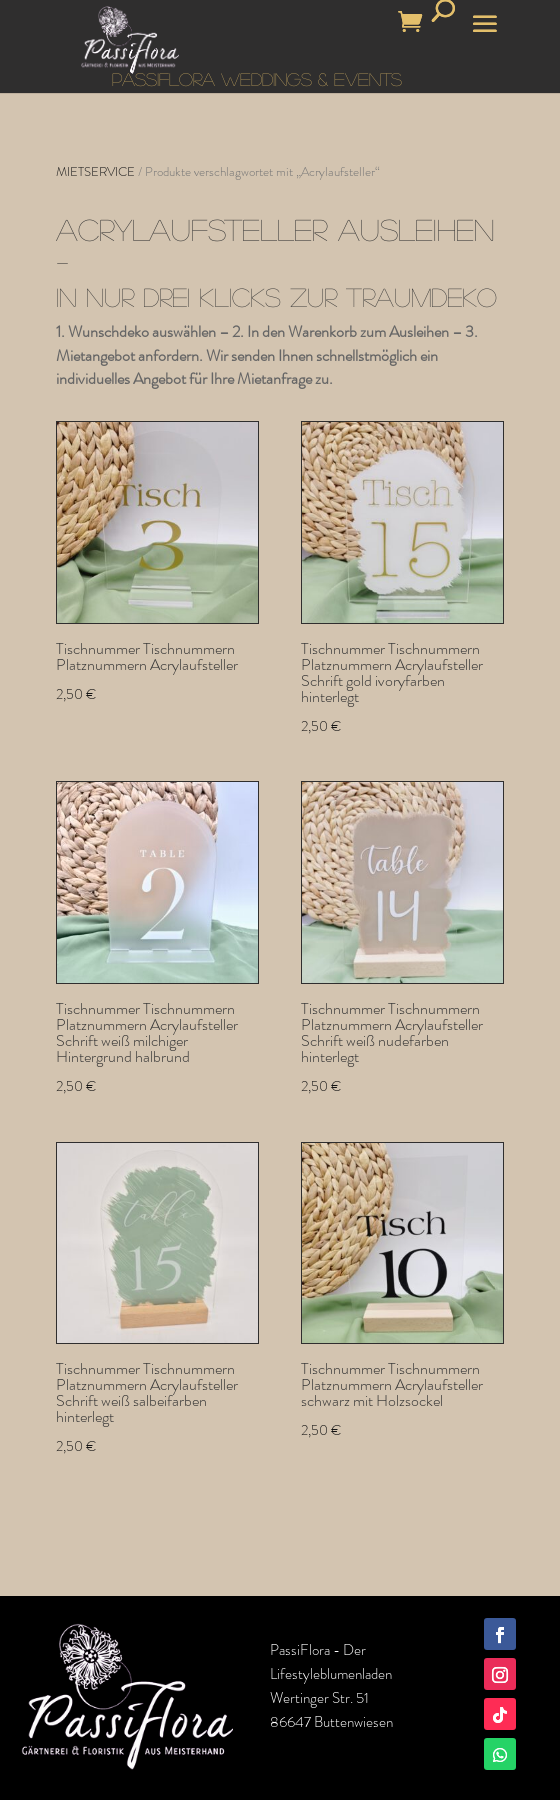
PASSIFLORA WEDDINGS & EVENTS (257, 79)
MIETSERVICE (95, 171)
